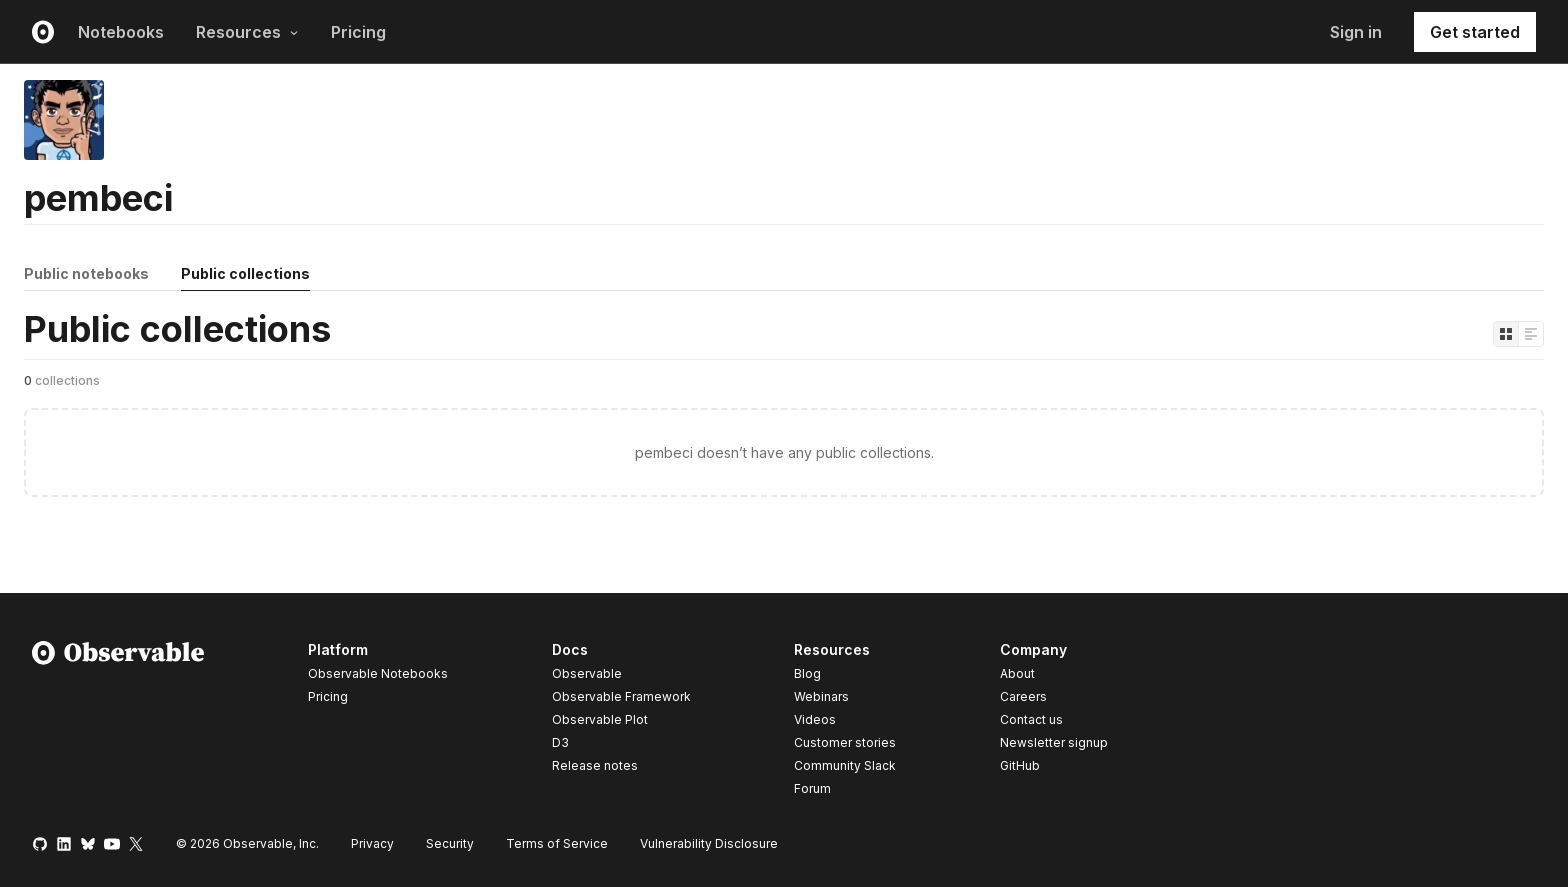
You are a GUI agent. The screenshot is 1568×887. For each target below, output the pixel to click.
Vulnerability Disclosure (709, 843)
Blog (807, 673)
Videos (815, 719)
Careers (1023, 696)
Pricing (358, 32)
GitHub (1020, 765)
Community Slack (845, 765)
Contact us (1031, 720)
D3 (560, 742)
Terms (557, 843)
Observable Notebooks (378, 673)
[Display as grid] (1506, 334)
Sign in (1356, 32)
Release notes (595, 765)
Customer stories (845, 742)
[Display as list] (1531, 334)
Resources (247, 32)
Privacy (372, 843)
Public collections (245, 273)
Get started (1475, 32)
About (1017, 673)
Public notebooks (86, 273)
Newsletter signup (1054, 743)
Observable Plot (600, 719)
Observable (587, 673)
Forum (812, 788)
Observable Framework (621, 696)
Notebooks (121, 32)
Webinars (821, 696)
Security (450, 843)
